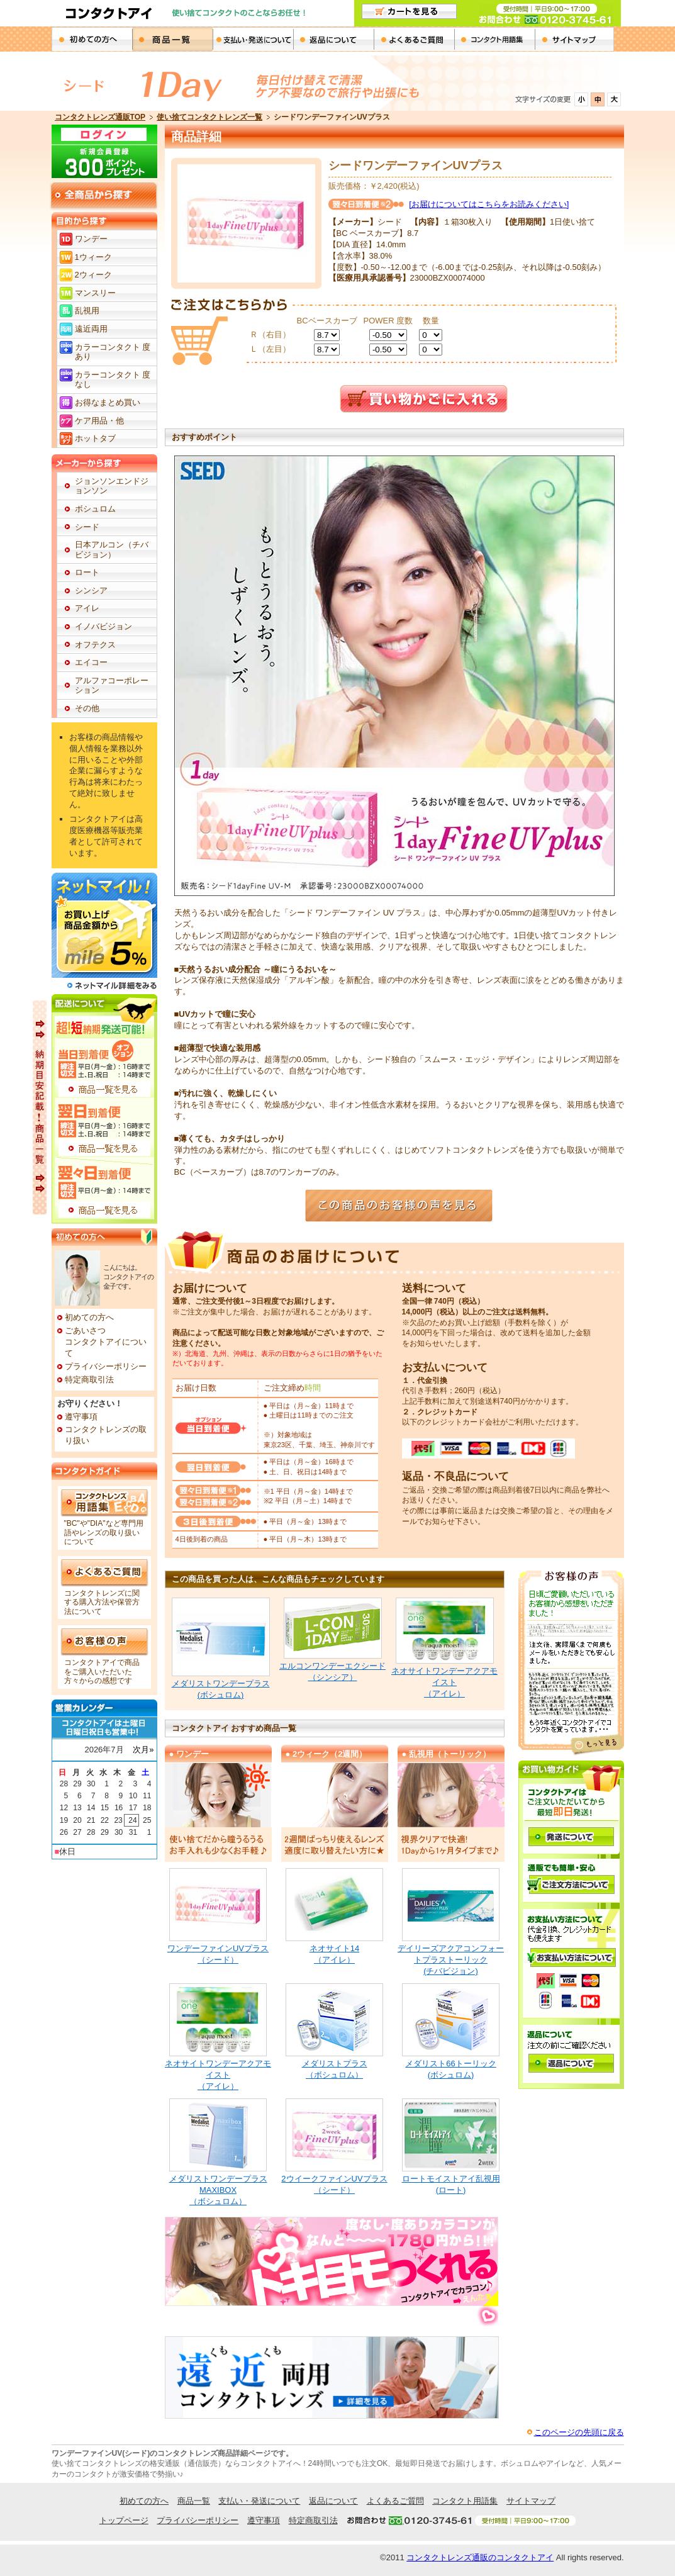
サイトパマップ (575, 39)
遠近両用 (91, 328)
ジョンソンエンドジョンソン (111, 486)
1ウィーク (93, 257)
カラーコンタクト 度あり (113, 352)
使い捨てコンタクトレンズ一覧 (209, 117)
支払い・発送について (259, 2501)
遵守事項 (81, 1416)
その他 (87, 708)
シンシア (91, 590)
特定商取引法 (89, 1379)
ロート (87, 572)
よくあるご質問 (414, 39)
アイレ (87, 608)
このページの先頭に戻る (579, 2432)
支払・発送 (253, 39)
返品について (333, 39)
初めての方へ (92, 39)
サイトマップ (530, 2501)
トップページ (123, 2520)
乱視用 (87, 310)
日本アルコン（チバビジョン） (111, 549)
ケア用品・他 (99, 420)
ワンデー (91, 239)
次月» (143, 1749)
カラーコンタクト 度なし (113, 379)
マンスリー (95, 293)
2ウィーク (93, 274)
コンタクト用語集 (494, 39)
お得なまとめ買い (107, 402)
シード (87, 527)
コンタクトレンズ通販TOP (100, 117)
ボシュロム (95, 508)
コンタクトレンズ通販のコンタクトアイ (480, 2557)
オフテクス (95, 644)
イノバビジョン (103, 626)
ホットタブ (95, 438)
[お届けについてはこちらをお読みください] (489, 204)
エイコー (91, 662)
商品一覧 (172, 39)
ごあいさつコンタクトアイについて (106, 1342)
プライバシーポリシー (106, 1366)
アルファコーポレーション (111, 685)
